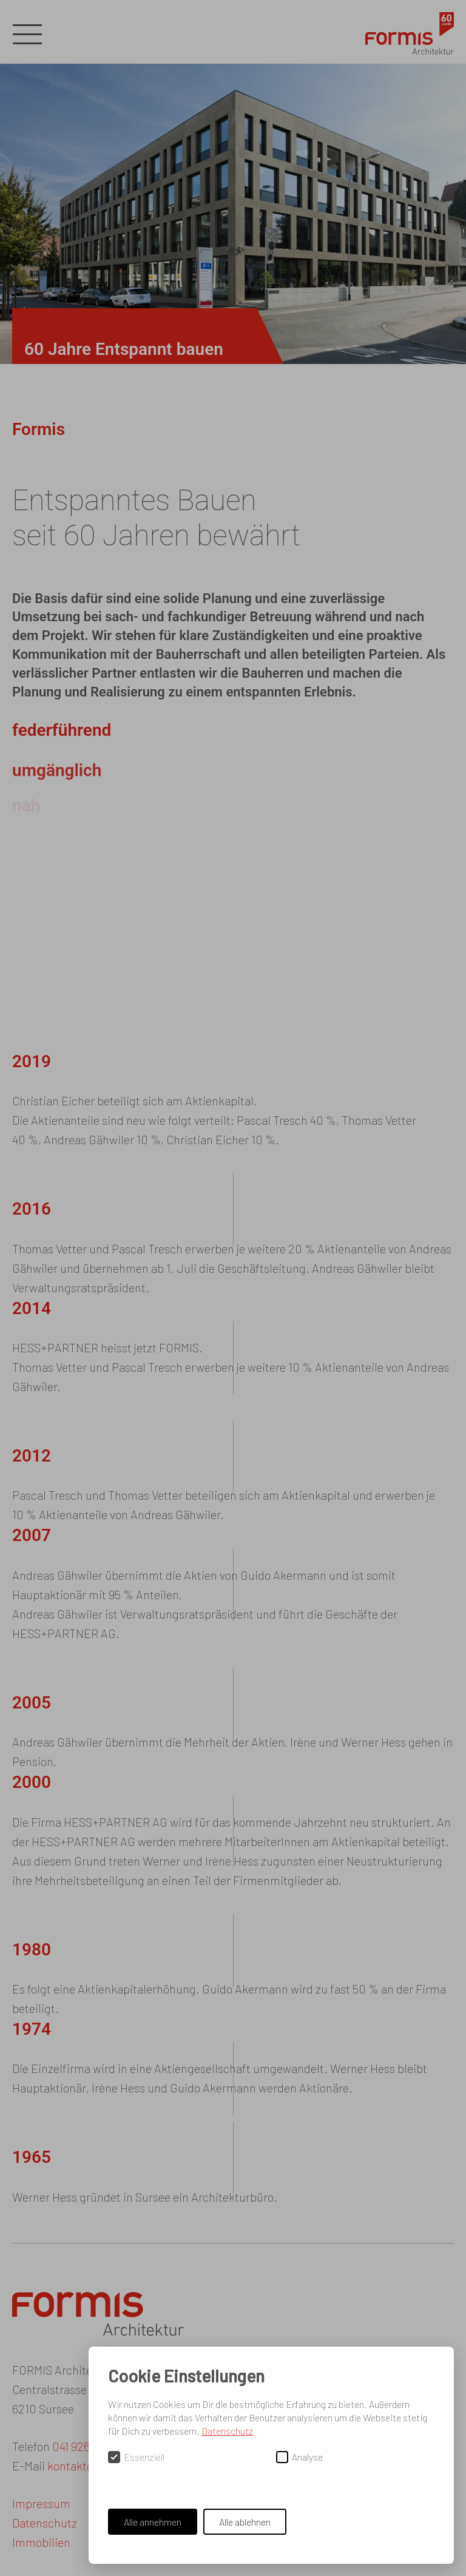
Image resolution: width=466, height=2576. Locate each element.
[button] (27, 35)
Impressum (41, 2503)
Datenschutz (227, 2430)
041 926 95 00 (86, 2446)
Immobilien (41, 2542)
